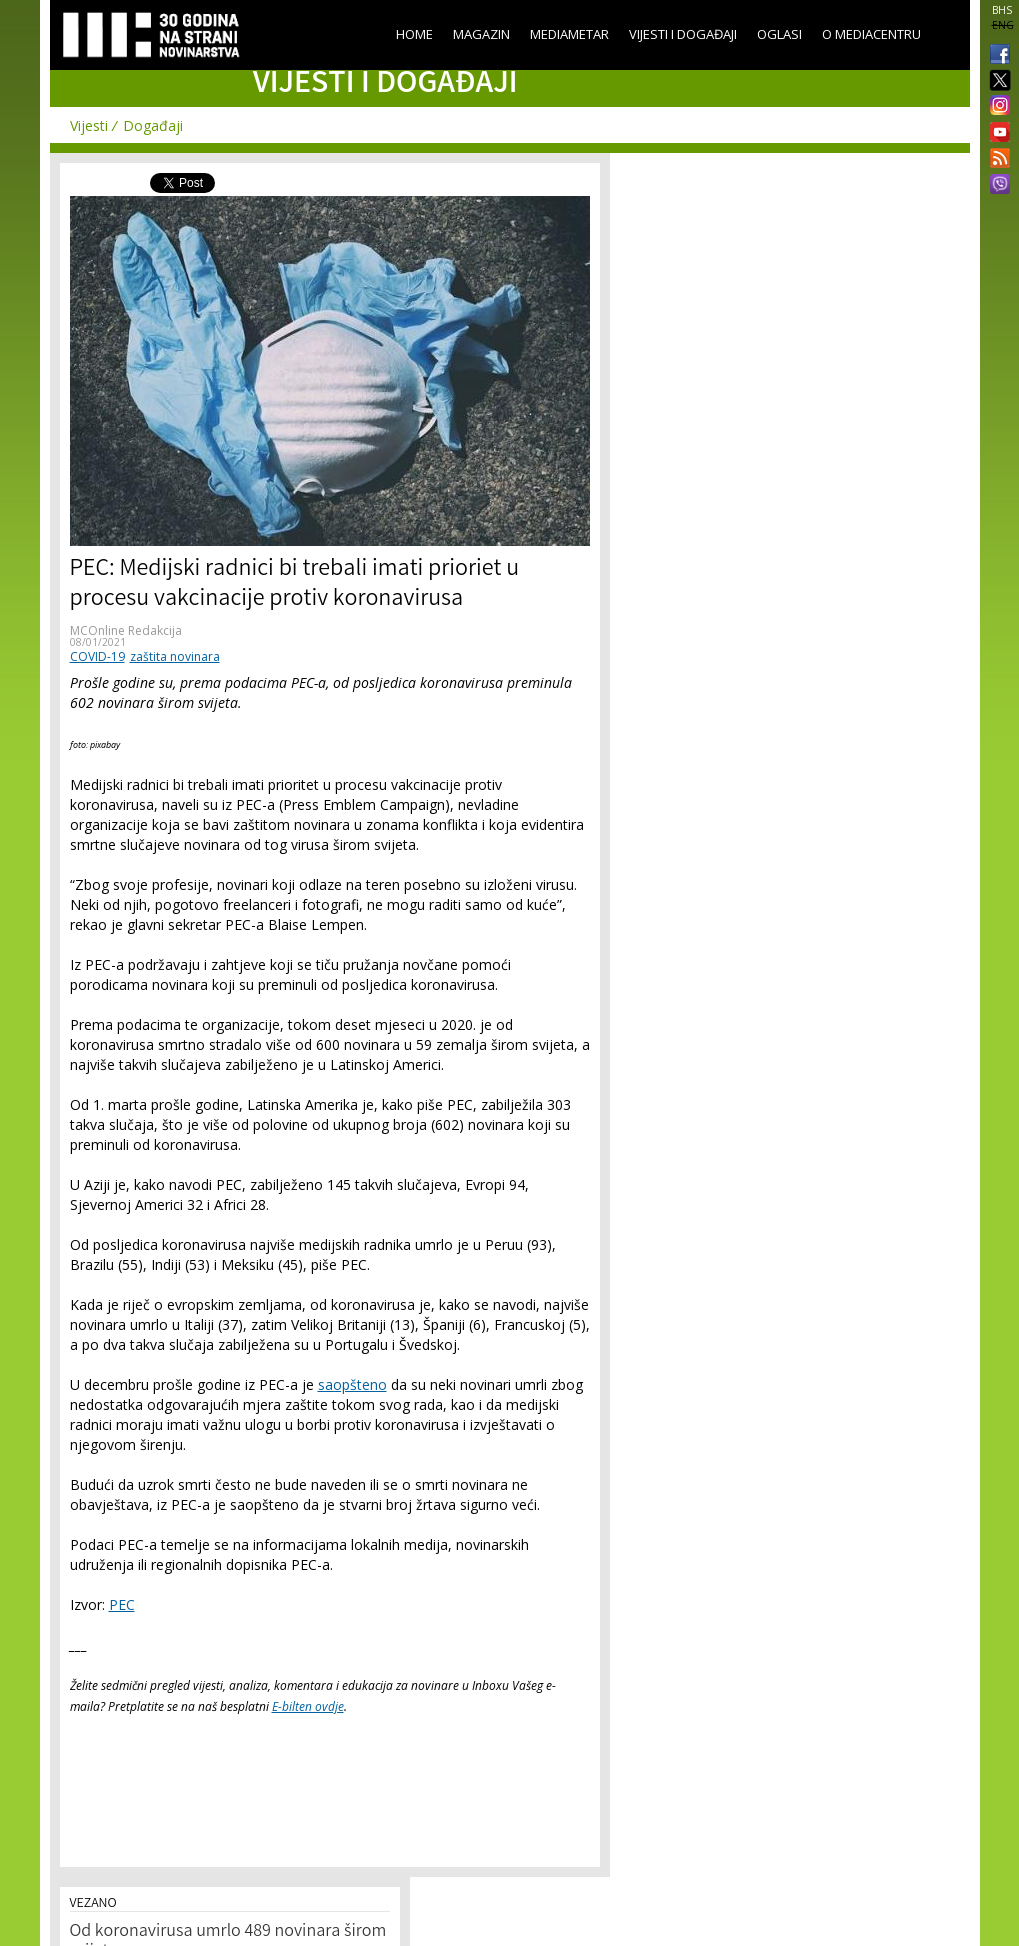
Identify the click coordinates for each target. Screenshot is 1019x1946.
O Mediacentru (871, 34)
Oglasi (779, 34)
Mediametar (569, 34)
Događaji (153, 125)
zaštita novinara (175, 656)
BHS (1002, 10)
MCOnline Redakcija (126, 630)
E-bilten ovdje (308, 1706)
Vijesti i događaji (683, 34)
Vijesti (89, 125)
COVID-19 (97, 656)
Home (414, 34)
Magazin (481, 34)
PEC (122, 1604)
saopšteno (352, 1384)
